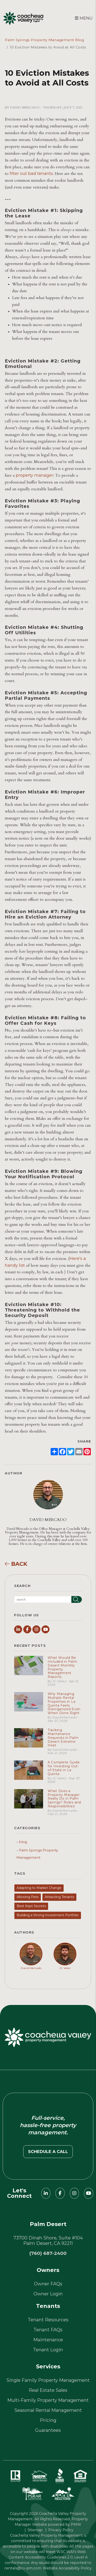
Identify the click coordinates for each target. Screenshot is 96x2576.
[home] (23, 17)
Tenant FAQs (48, 2329)
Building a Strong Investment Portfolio (48, 1915)
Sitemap (35, 2530)
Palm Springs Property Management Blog (44, 40)
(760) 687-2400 (48, 2253)
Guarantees (48, 2430)
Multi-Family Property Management (48, 2400)
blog (23, 1842)
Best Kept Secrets (31, 1906)
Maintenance (48, 2339)
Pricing (48, 2420)
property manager (34, 475)
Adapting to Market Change (39, 1888)
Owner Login (48, 2293)
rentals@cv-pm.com (22, 2568)
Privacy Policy (60, 2530)
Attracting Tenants (59, 1897)
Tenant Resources (48, 2319)
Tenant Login (48, 2349)
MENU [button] (84, 18)
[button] (18, 1629)
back (16, 1564)
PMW (76, 2524)
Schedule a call (48, 2151)
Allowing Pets (28, 1897)
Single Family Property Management (48, 2380)
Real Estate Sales (48, 2390)
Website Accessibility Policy (67, 2568)
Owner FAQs (48, 2283)
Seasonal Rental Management (48, 2410)
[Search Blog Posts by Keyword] (42, 1599)
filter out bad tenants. (32, 173)
